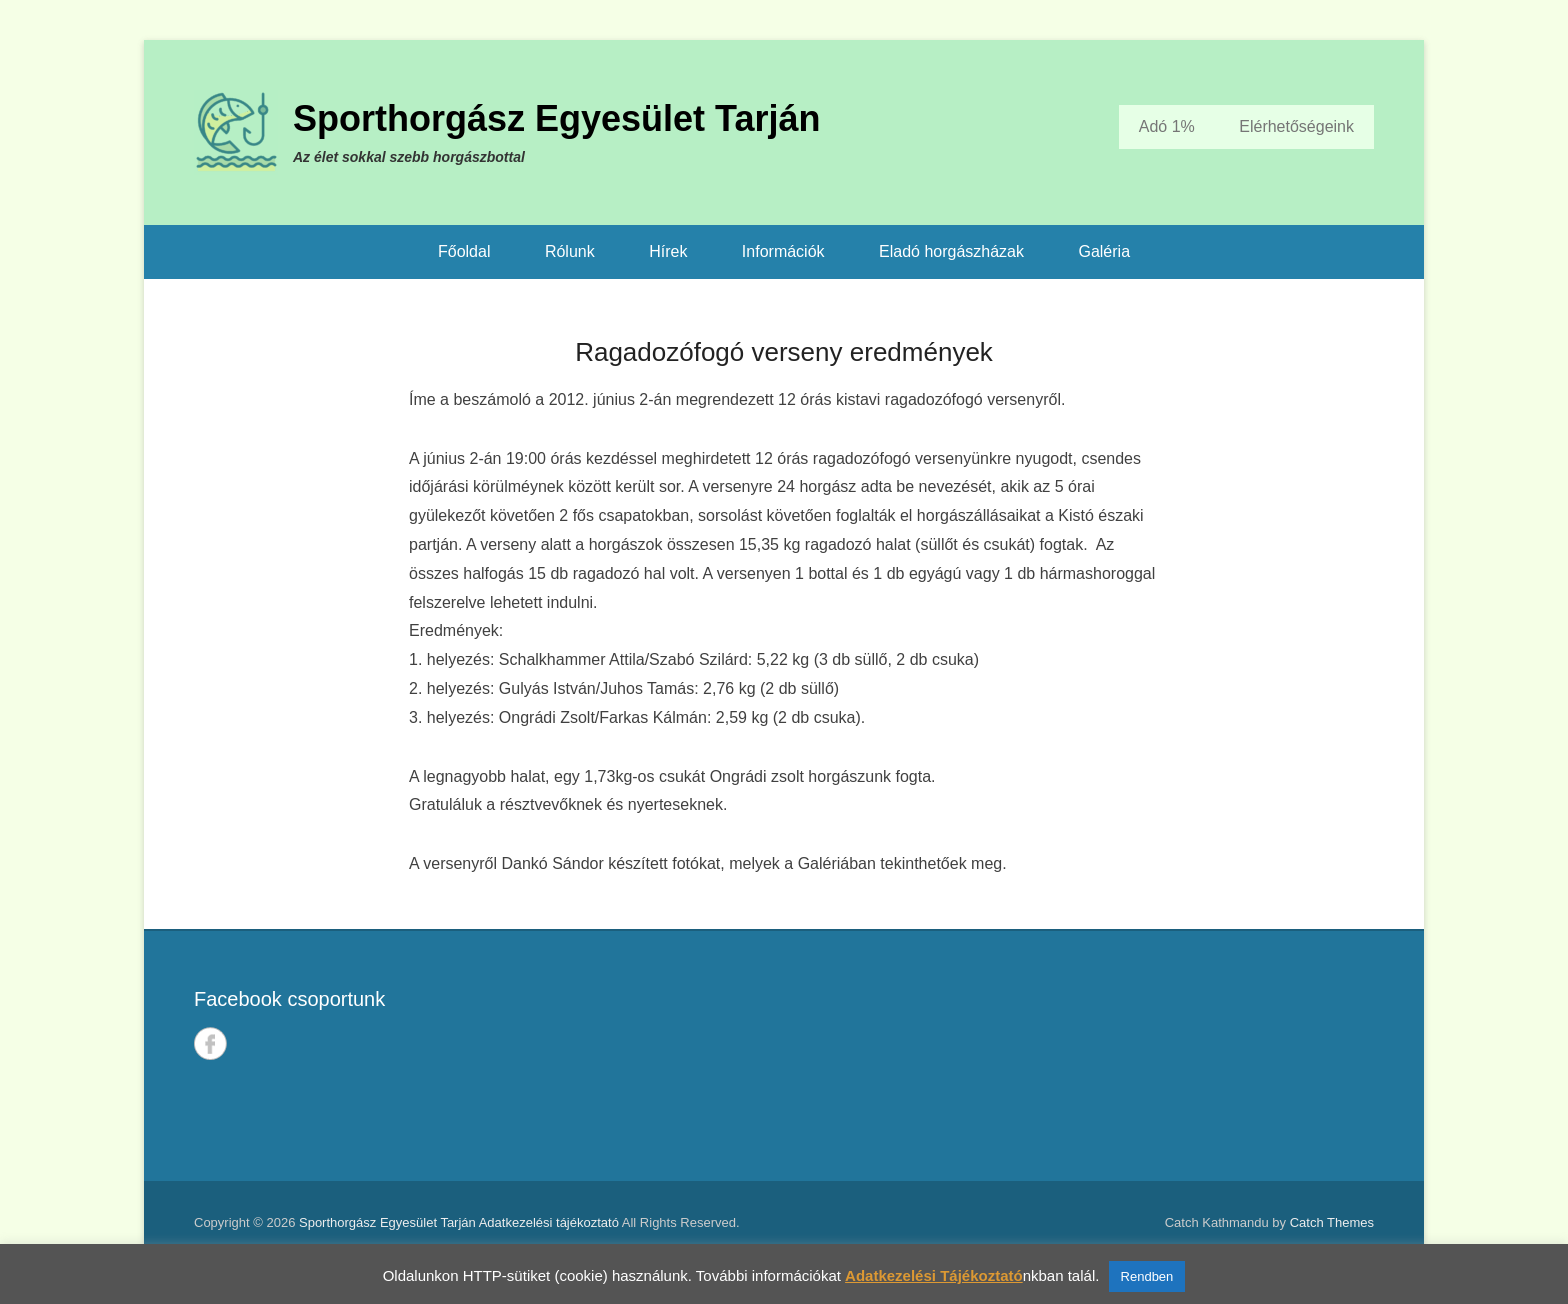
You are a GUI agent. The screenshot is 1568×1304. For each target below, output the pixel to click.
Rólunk (570, 251)
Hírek (668, 251)
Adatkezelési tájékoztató (549, 1222)
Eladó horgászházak (951, 251)
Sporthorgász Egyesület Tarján (556, 118)
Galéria (1104, 251)
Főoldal (464, 251)
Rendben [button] (1147, 1276)
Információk (783, 251)
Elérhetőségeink (1296, 126)
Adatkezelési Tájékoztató (934, 1275)
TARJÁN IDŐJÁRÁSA (1091, 1056)
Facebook (210, 1043)
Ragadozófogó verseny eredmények (784, 352)
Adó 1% (1167, 126)
